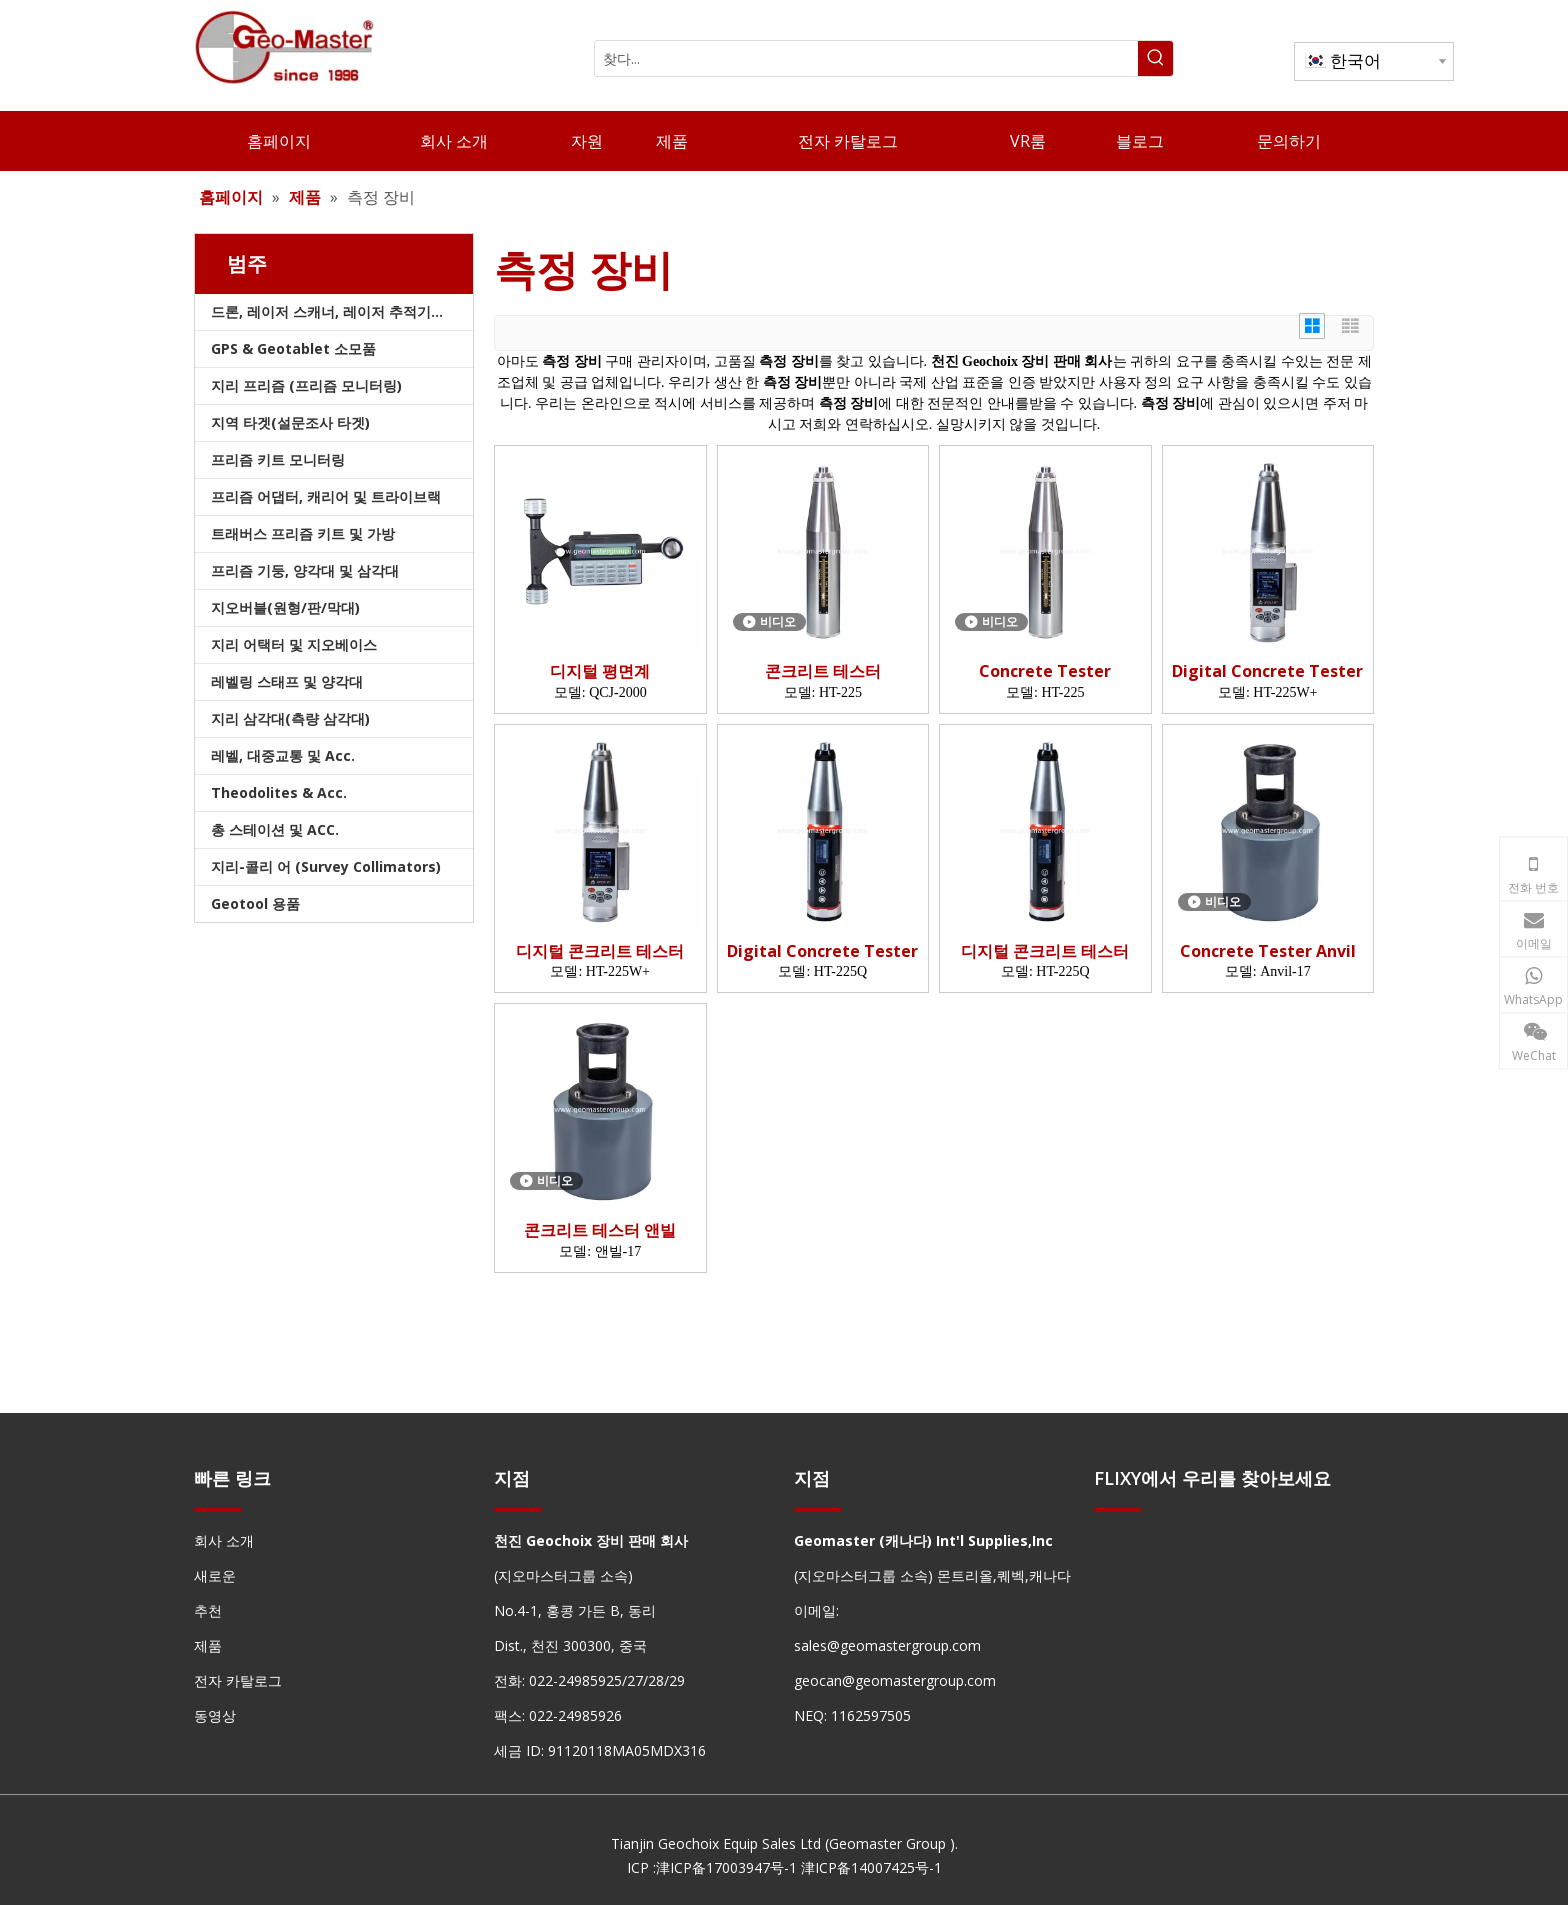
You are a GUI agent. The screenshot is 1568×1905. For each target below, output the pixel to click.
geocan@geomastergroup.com (895, 1680)
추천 (208, 1610)
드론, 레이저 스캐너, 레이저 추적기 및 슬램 (342, 311)
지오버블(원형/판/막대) (285, 607)
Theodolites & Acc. (279, 792)
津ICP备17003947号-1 (726, 1867)
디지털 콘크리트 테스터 (600, 951)
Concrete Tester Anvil (1268, 951)
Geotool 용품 (255, 903)
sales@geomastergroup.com (887, 1645)
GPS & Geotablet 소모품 (293, 348)
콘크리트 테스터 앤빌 (600, 1230)
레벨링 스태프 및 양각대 (287, 681)
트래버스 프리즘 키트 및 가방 (303, 533)
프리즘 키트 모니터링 (278, 459)
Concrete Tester (1045, 671)
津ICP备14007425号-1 (871, 1867)
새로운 (215, 1575)
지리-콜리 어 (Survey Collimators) (326, 866)
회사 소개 (224, 1540)
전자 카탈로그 (238, 1680)
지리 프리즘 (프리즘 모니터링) (306, 385)
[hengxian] (218, 1508)
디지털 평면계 (600, 671)
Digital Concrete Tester (1267, 671)
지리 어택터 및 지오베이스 (294, 644)
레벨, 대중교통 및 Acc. (283, 755)
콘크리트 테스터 (823, 671)
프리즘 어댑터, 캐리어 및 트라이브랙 (326, 496)
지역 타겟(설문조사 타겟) (290, 422)
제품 (208, 1645)
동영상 (215, 1715)
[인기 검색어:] (1155, 58)
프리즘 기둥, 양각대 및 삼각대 (305, 570)
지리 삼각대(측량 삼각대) (290, 718)
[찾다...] (866, 58)
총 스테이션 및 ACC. (275, 829)
